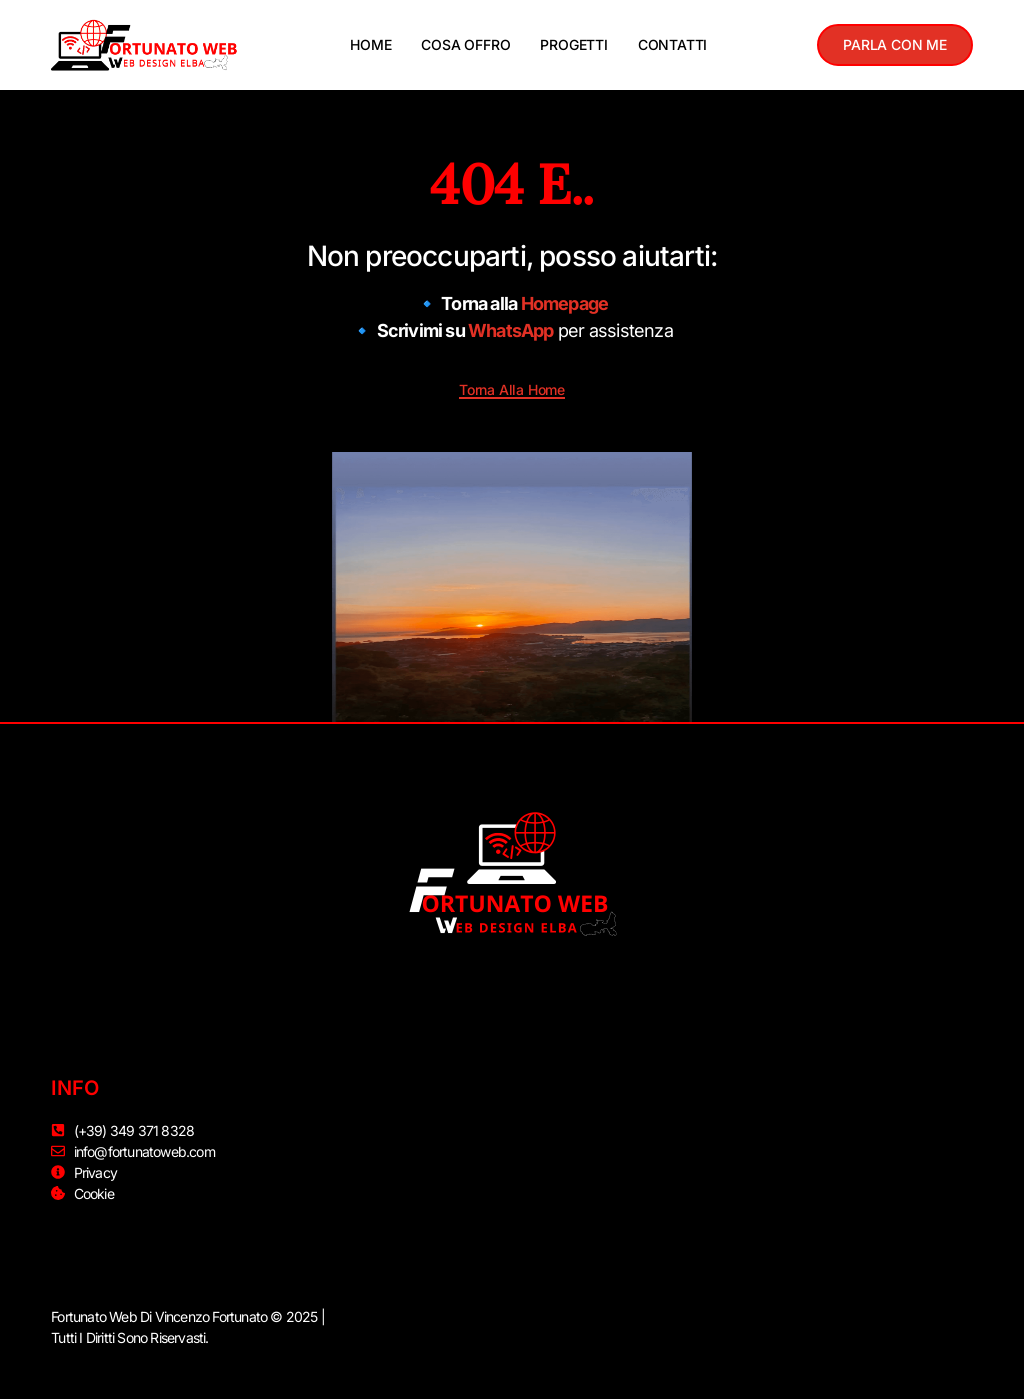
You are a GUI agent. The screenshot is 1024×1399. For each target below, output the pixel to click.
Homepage (565, 303)
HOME (370, 44)
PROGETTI (573, 44)
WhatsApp (511, 330)
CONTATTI (672, 44)
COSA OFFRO (465, 44)
